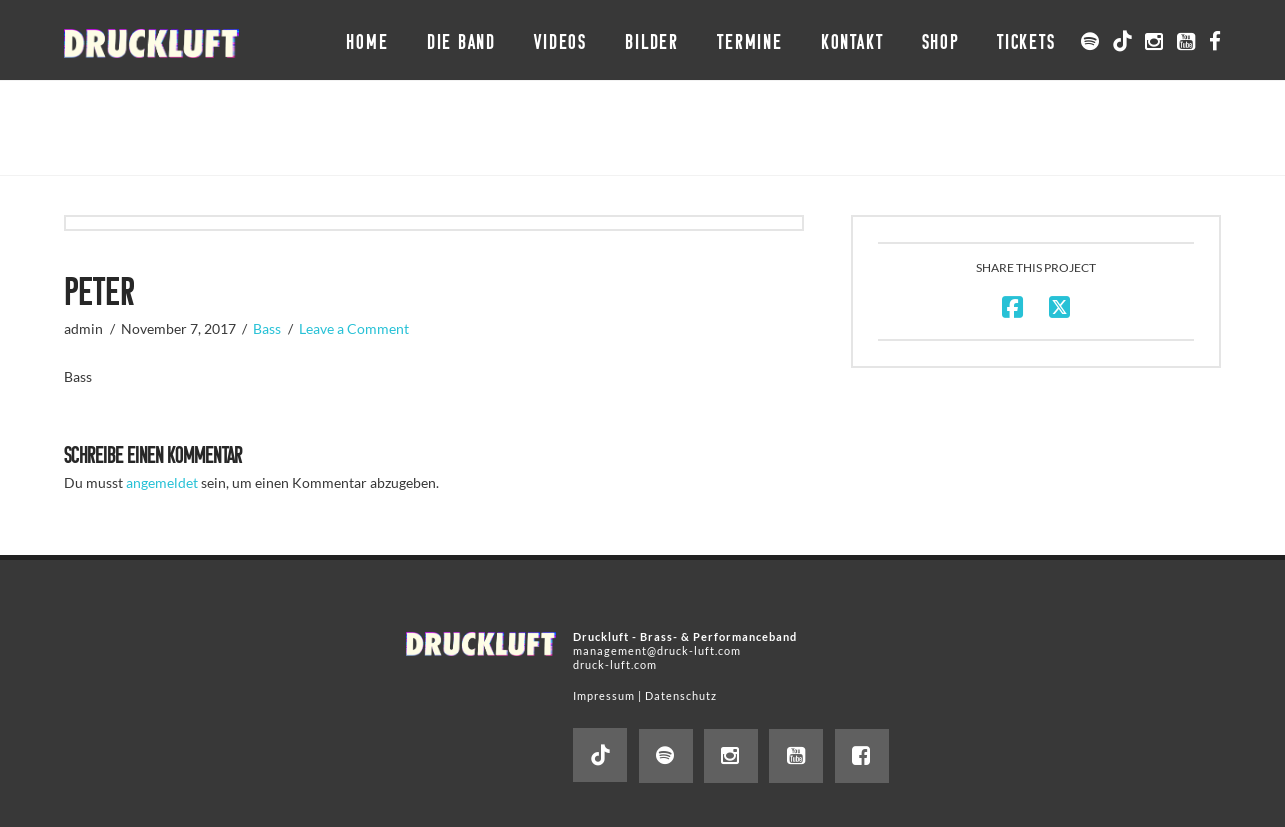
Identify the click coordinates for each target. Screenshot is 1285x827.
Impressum (604, 695)
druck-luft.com (615, 664)
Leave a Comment (354, 328)
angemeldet (162, 482)
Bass (267, 328)
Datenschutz (681, 695)
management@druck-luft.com (657, 650)
